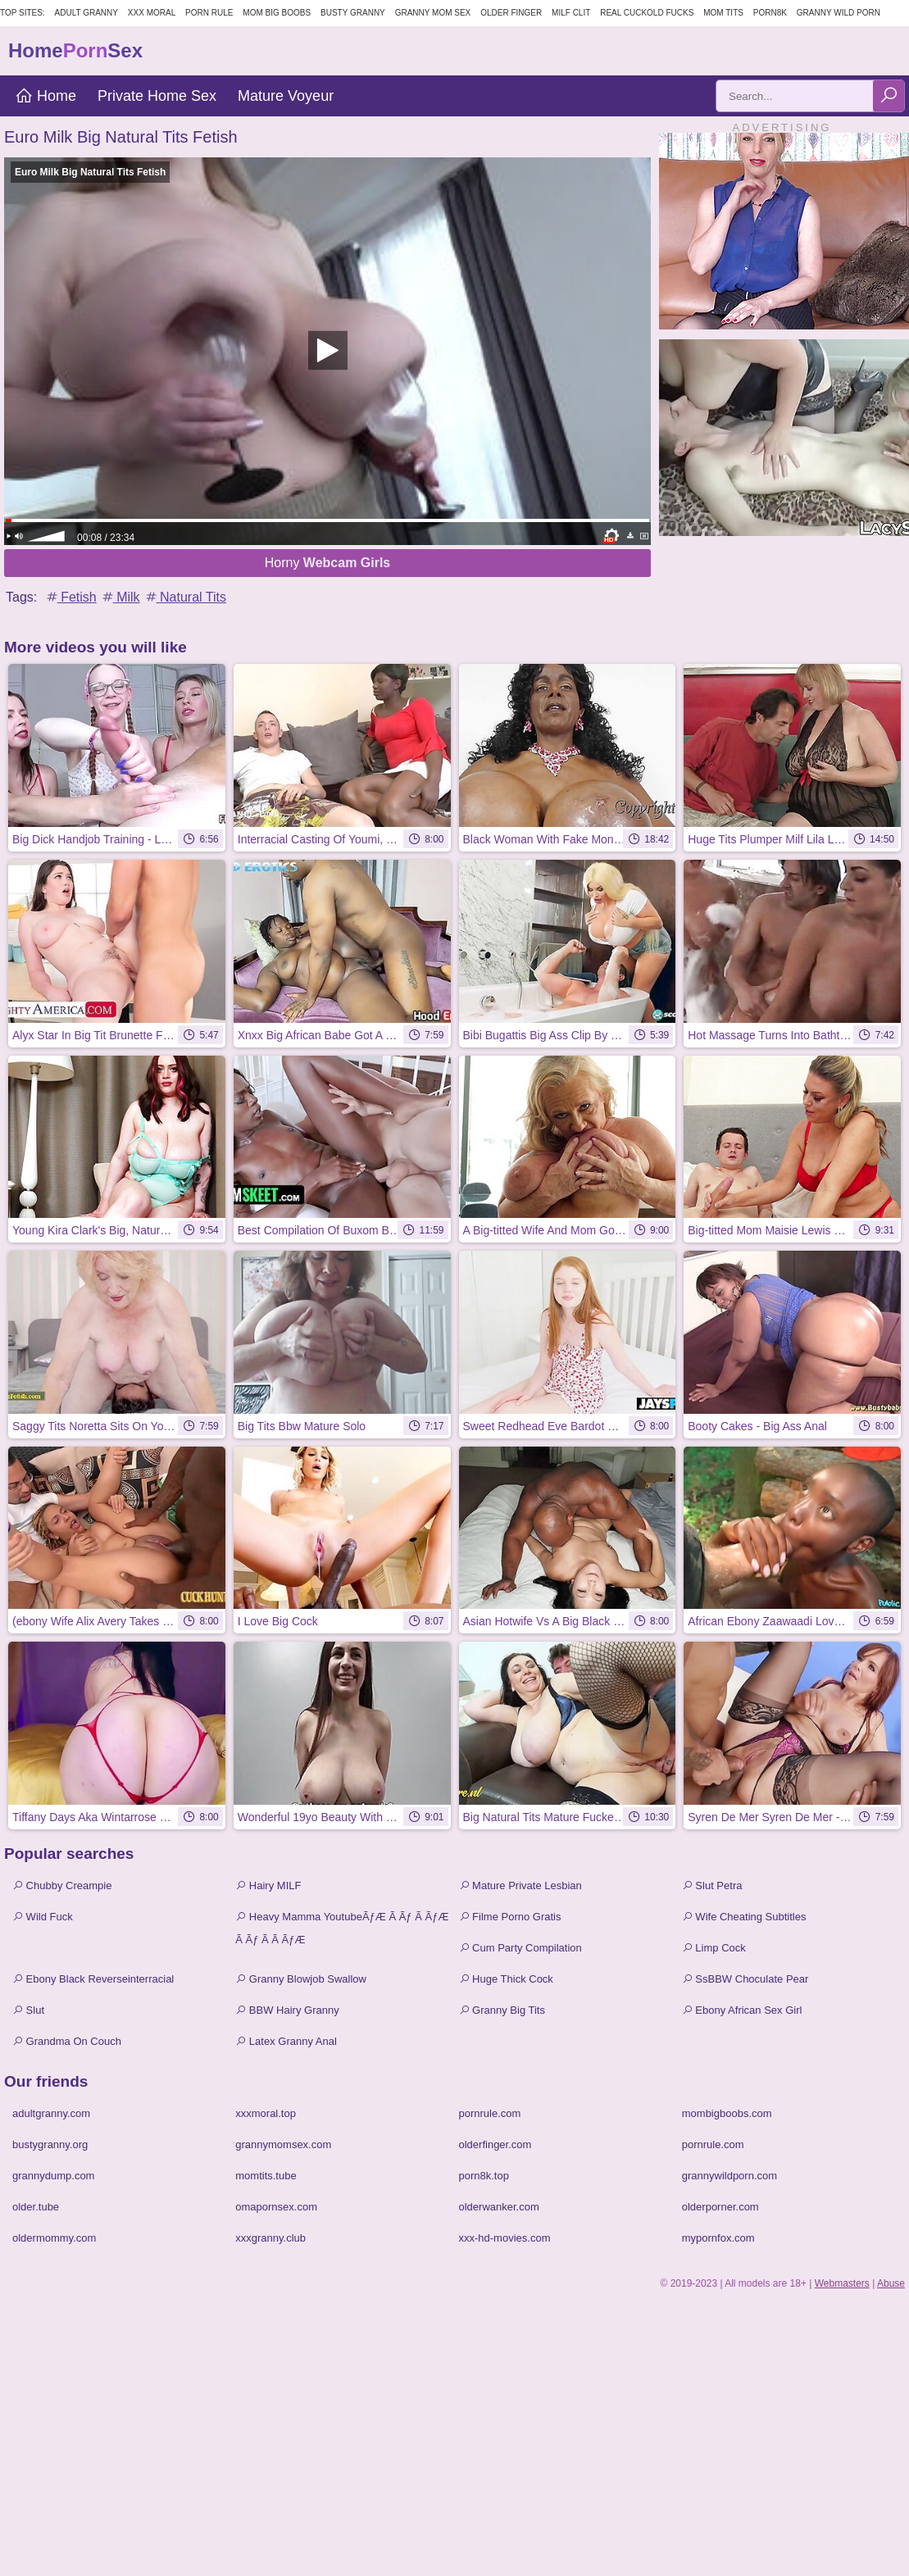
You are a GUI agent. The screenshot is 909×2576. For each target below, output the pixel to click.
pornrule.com (490, 2113)
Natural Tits (184, 597)
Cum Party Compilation (520, 1948)
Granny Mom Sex (433, 12)
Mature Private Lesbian (520, 1885)
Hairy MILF (268, 1885)
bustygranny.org (50, 2144)
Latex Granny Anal (286, 2041)
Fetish (70, 597)
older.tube (35, 2207)
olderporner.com (720, 2207)
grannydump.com (53, 2175)
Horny (328, 563)
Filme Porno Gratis (510, 1916)
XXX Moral (151, 12)
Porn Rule (209, 12)
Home (45, 96)
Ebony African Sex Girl (742, 2010)
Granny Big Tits (502, 2010)
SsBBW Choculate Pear (745, 1979)
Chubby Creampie (61, 1885)
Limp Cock (714, 1948)
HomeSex (75, 50)
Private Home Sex (157, 96)
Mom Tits (723, 12)
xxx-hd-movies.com (505, 2238)
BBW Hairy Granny (287, 2010)
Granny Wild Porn (838, 12)
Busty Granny (352, 12)
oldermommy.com (54, 2238)
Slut (28, 2010)
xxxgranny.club (270, 2238)
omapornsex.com (276, 2207)
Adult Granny (86, 12)
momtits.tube (265, 2175)
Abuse (891, 2283)
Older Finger (511, 12)
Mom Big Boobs (277, 12)
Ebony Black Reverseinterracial (93, 1979)
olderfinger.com (495, 2144)
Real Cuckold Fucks (646, 12)
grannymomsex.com (283, 2144)
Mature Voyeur (286, 96)
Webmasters (842, 2283)
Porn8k (770, 12)
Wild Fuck (42, 1916)
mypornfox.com (718, 2238)
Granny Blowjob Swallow (300, 1979)
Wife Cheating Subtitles (744, 1916)
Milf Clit (571, 12)
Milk (120, 597)
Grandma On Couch (66, 2041)
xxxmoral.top (265, 2113)
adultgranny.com (51, 2113)
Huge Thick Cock (506, 1979)
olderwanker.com (499, 2207)
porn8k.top (484, 2175)
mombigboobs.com (727, 2113)
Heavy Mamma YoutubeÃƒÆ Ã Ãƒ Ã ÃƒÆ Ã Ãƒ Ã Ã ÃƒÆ (341, 1928)
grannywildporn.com (729, 2175)
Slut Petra (712, 1885)
